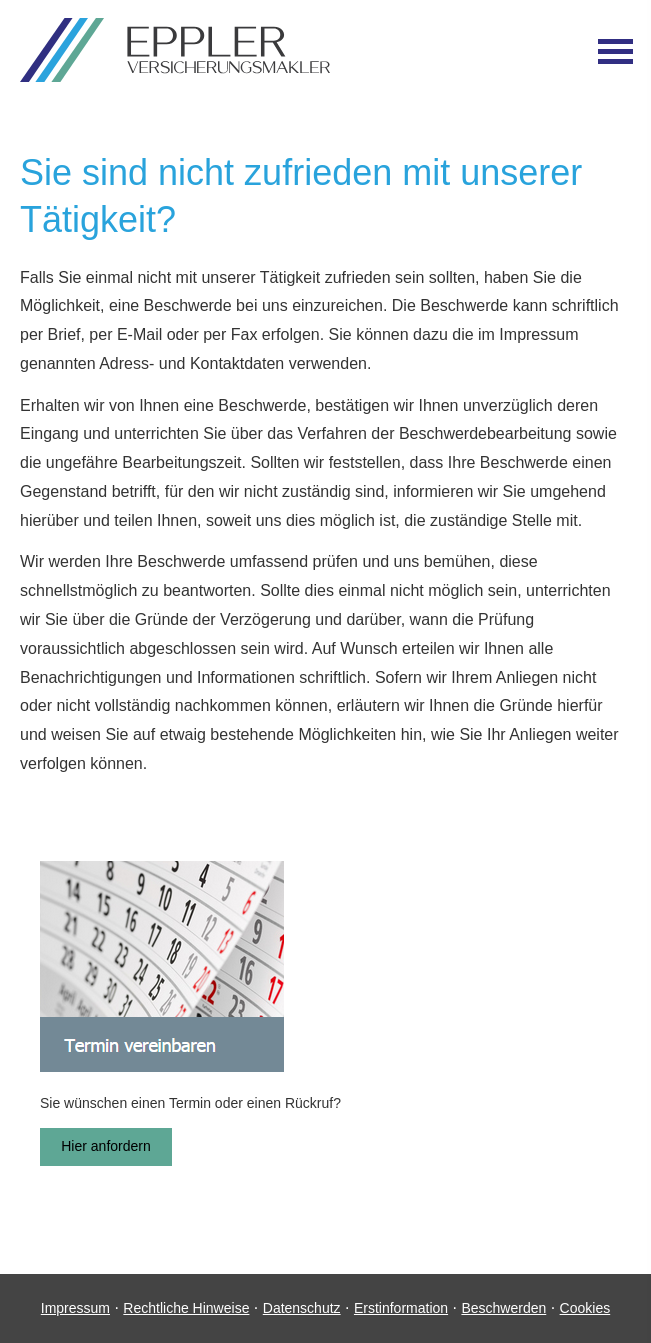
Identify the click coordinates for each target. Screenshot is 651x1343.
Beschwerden (503, 1308)
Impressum (75, 1308)
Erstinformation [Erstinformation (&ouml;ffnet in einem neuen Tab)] (401, 1308)
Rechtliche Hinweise (186, 1308)
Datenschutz (302, 1308)
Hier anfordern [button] (106, 1146)
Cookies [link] (585, 1308)
